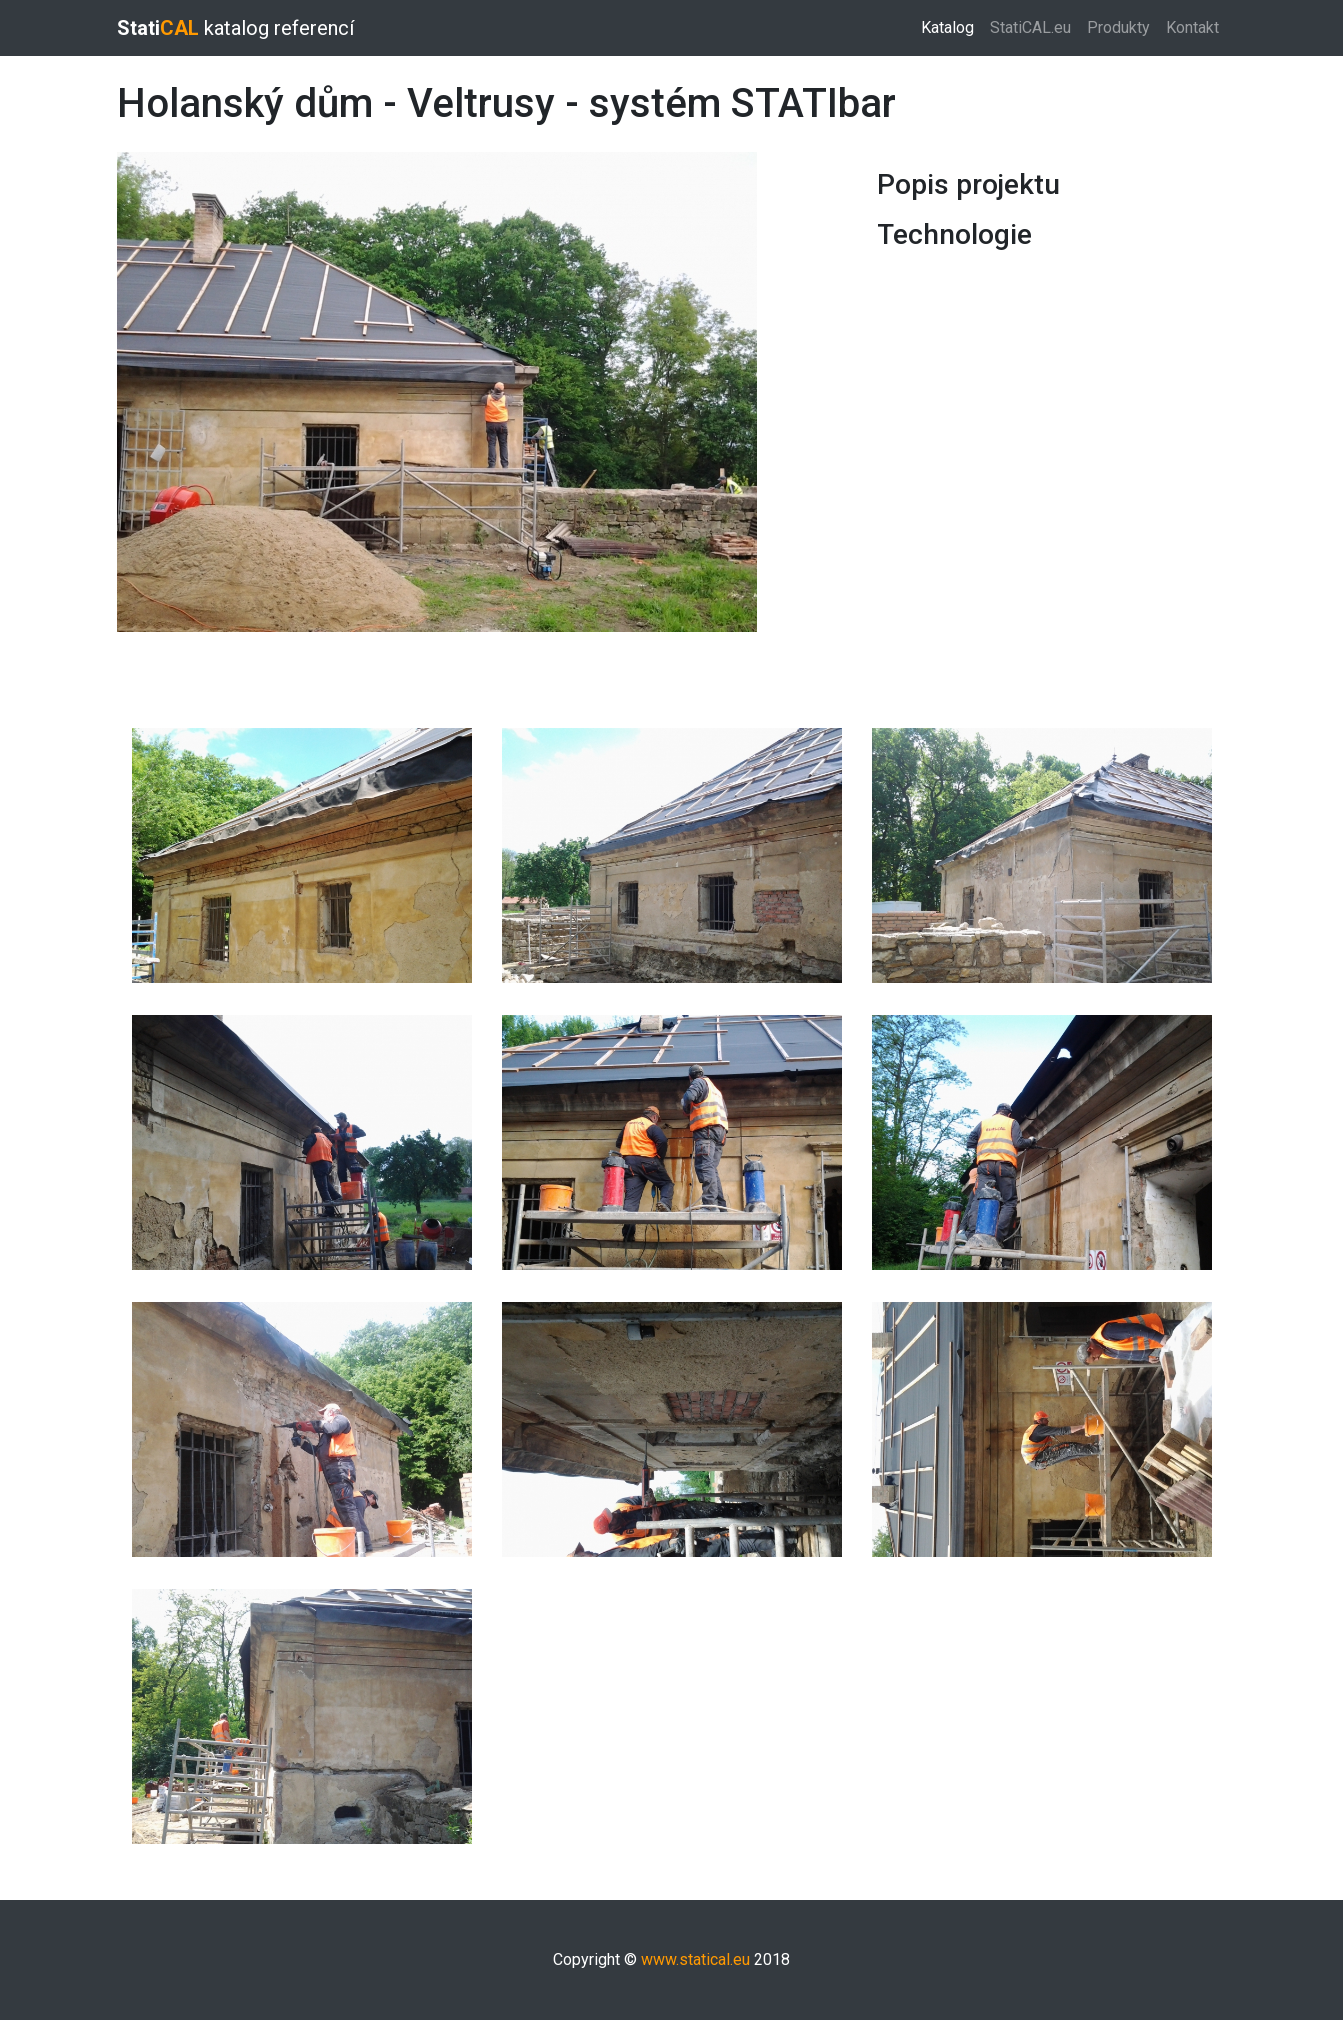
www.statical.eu (695, 1959)
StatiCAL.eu (1030, 27)
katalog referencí (235, 28)
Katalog (951, 26)
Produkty (1118, 27)
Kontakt (1192, 27)
